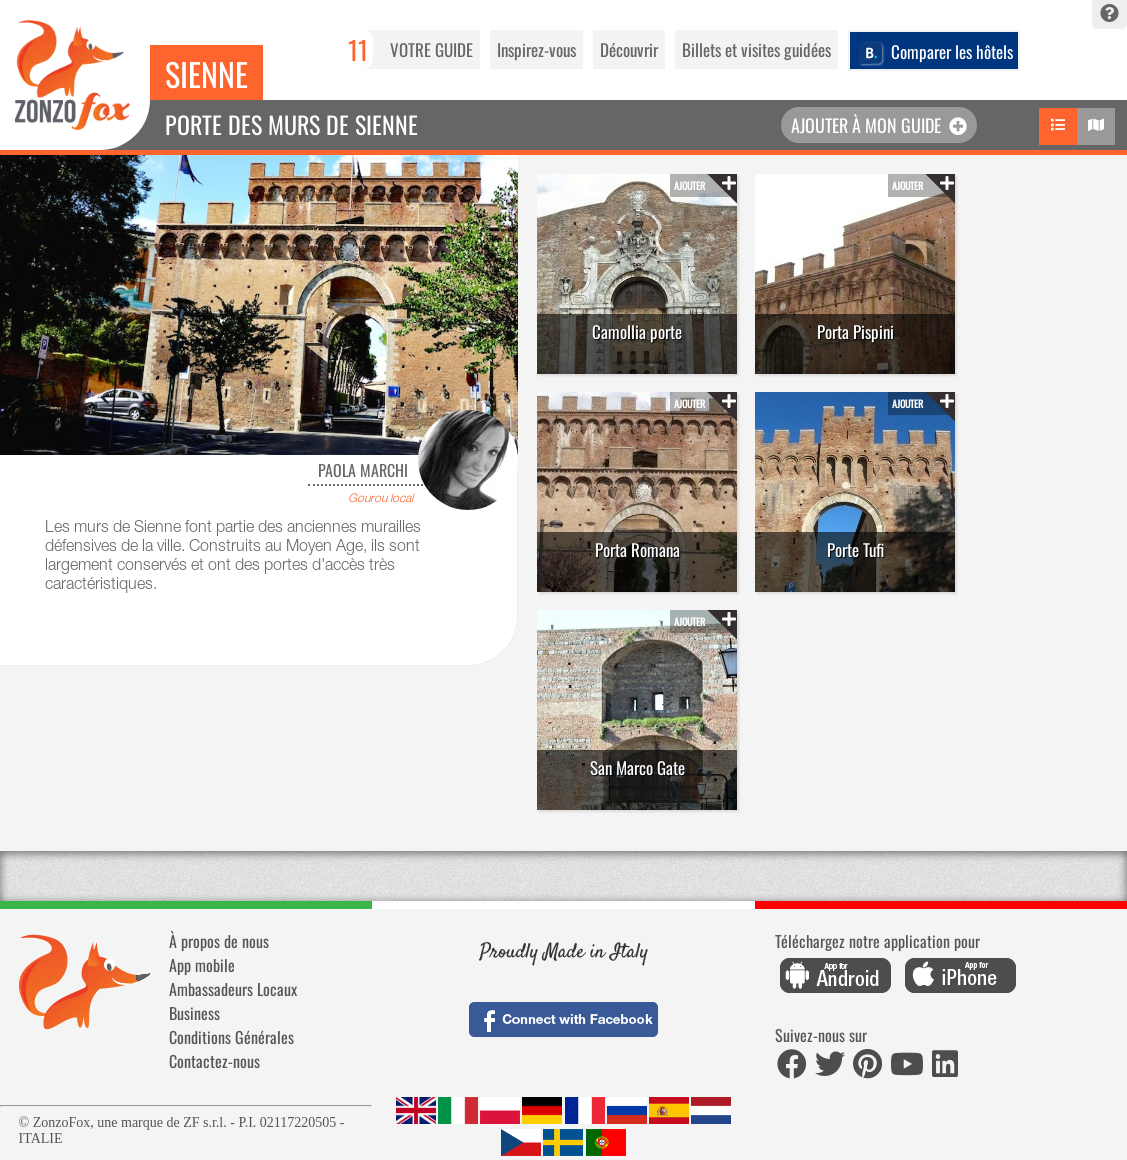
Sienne (206, 73)
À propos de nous (219, 941)
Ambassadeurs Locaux (233, 989)
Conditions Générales (231, 1037)
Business (194, 1013)
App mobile (202, 965)
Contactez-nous (214, 1061)
